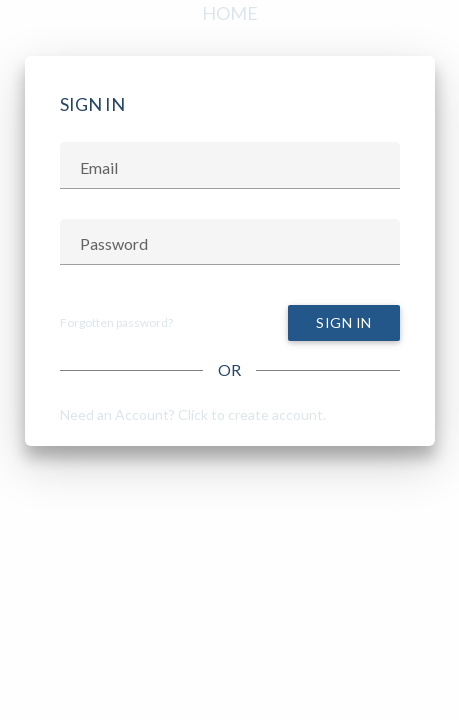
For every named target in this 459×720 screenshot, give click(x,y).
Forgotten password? (116, 322)
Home (230, 13)
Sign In (344, 322)
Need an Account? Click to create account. (193, 414)
